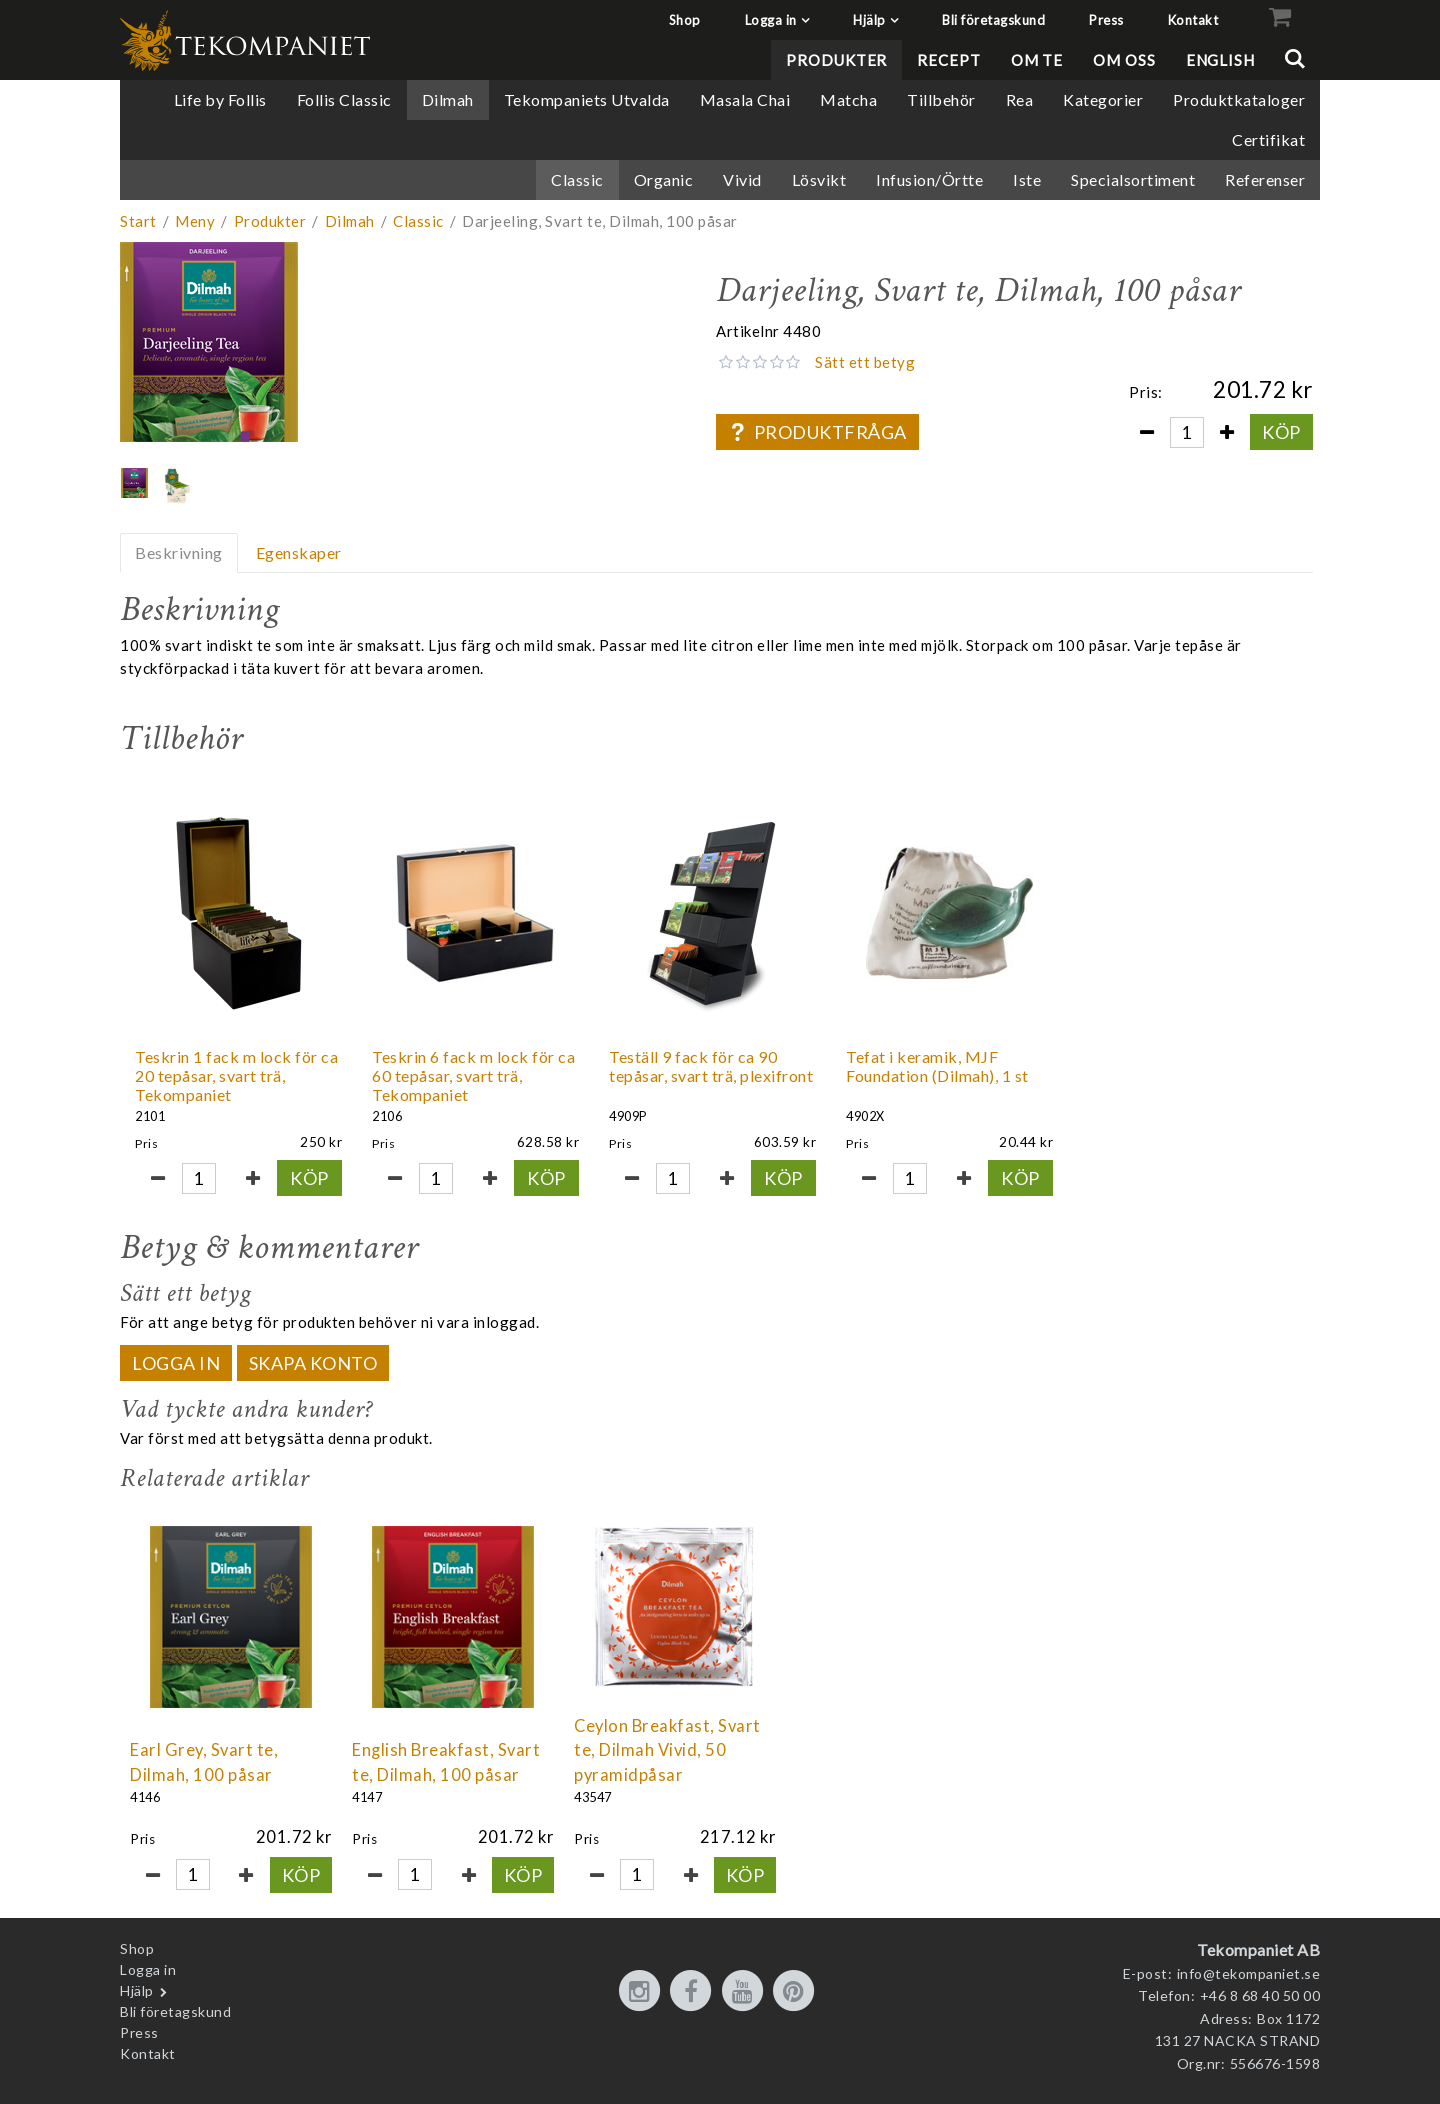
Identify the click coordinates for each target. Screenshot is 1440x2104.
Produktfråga (817, 432)
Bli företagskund (993, 20)
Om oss (1124, 60)
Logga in (771, 20)
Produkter (836, 60)
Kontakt (1193, 20)
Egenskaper (299, 552)
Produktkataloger (1239, 99)
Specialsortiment (1133, 179)
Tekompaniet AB (1258, 1949)
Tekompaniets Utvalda (587, 99)
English (1220, 60)
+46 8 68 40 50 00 (1260, 1995)
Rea (1020, 99)
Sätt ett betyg (865, 362)
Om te (1037, 60)
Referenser (1265, 179)
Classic (577, 179)
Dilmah (448, 99)
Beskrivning (179, 552)
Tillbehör (941, 99)
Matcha (848, 99)
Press (1106, 20)
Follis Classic (344, 99)
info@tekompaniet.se (1249, 1973)
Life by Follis (220, 99)
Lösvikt (819, 179)
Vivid (742, 179)
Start (138, 221)
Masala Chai (745, 99)
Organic (664, 179)
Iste (1027, 179)
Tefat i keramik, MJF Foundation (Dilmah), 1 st (937, 1066)
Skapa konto (313, 1363)
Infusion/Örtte (929, 179)
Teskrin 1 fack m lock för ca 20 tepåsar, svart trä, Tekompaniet (236, 1075)
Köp (1281, 432)
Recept (948, 60)
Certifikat (1268, 139)
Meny (195, 221)
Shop (685, 20)
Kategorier (1103, 99)
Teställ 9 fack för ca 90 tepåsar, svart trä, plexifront (711, 1066)
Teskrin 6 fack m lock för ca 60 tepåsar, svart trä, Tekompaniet (473, 1075)
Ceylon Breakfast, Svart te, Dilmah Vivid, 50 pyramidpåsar (667, 1751)
